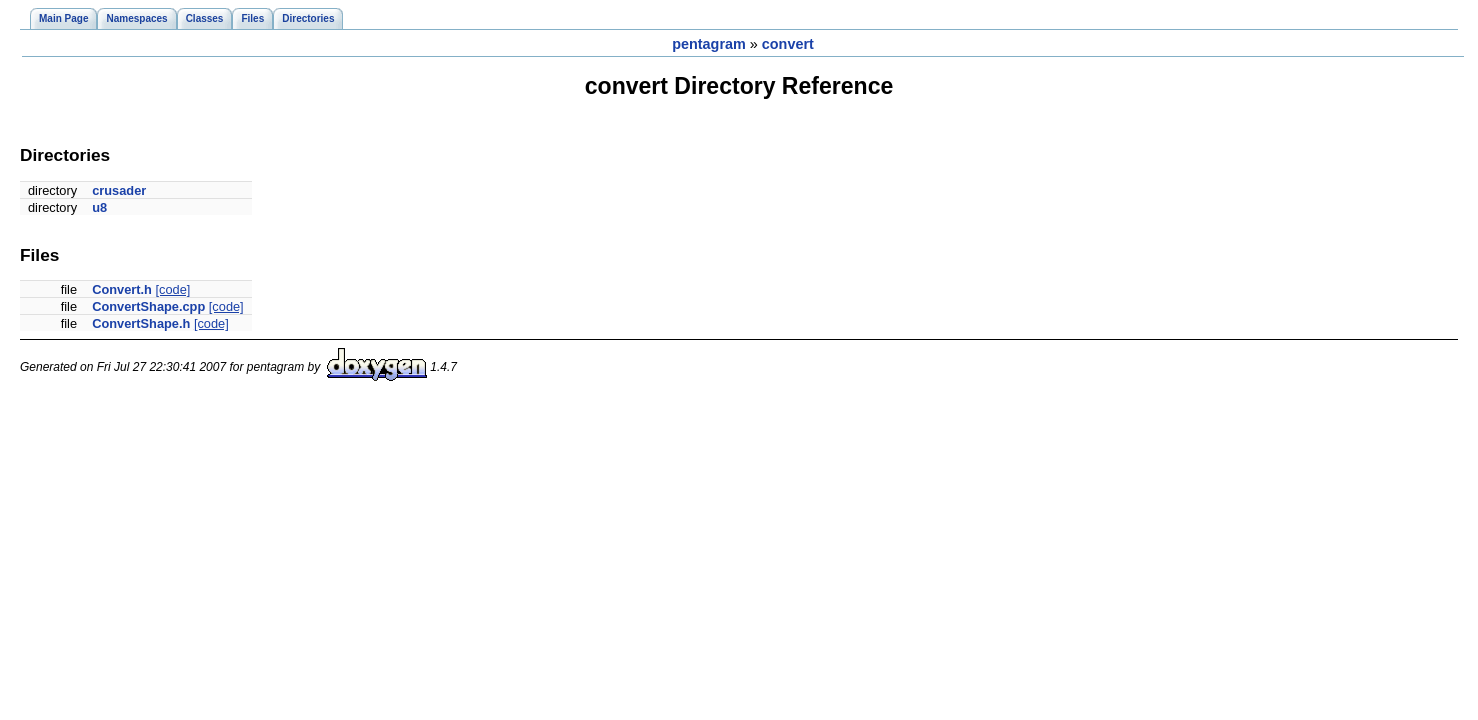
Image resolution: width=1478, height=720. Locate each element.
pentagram (709, 44)
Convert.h (122, 289)
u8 (99, 207)
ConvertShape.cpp (148, 306)
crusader (119, 190)
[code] (172, 289)
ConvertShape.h (141, 323)
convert (788, 44)
